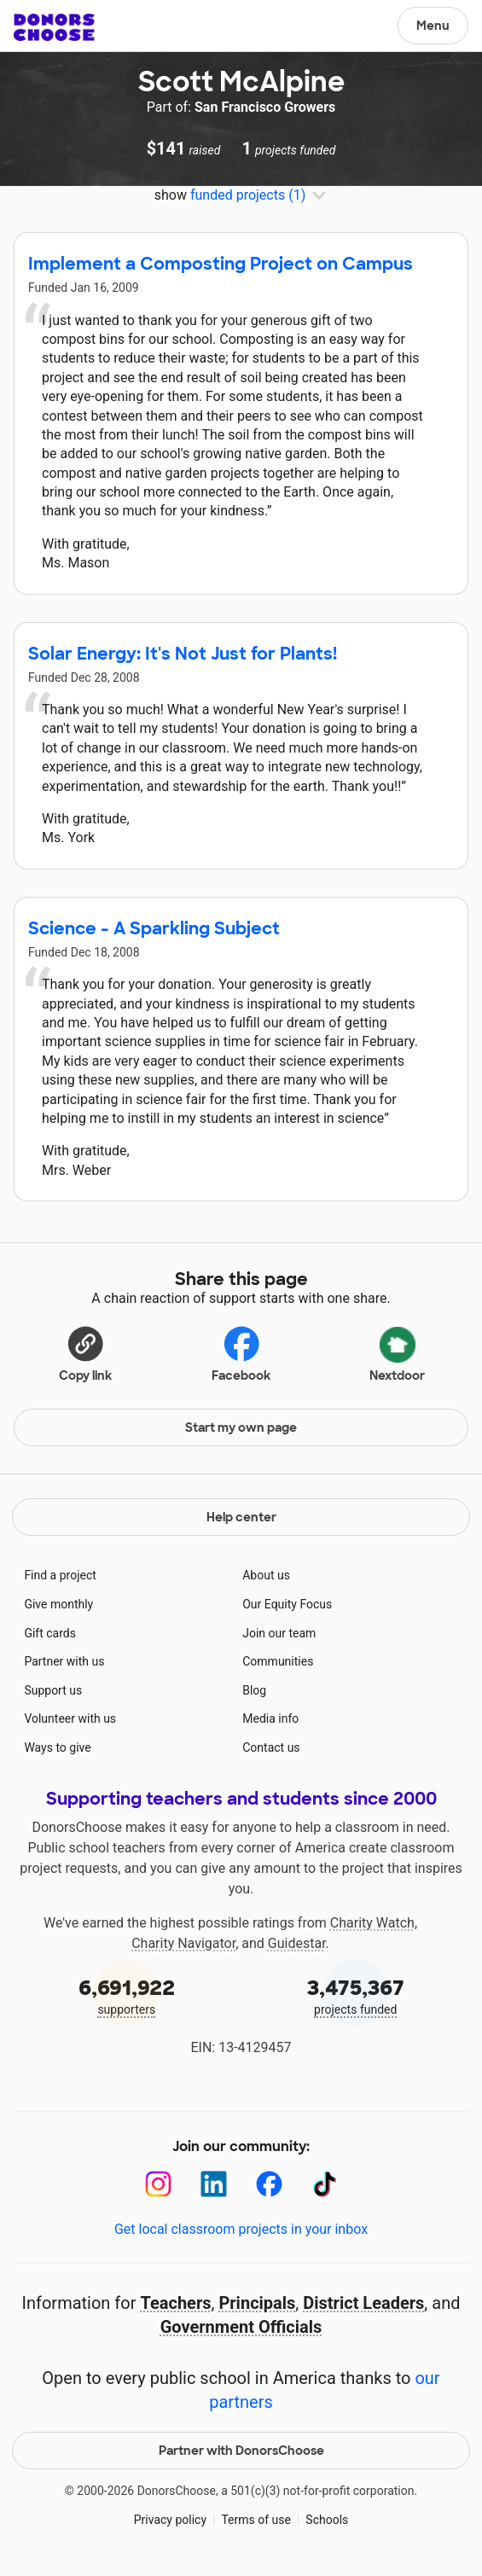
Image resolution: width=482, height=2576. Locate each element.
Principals (256, 2303)
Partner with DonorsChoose (241, 2450)
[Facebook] (269, 2184)
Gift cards (50, 1633)
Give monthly (58, 1604)
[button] (85, 1351)
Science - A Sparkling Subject (154, 928)
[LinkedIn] (213, 2184)
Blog (254, 1690)
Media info (270, 1718)
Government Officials (241, 2327)
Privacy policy (170, 2520)
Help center (241, 1517)
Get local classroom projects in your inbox (241, 2229)
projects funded (356, 1995)
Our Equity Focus (287, 1604)
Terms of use (256, 2520)
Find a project (60, 1575)
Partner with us (64, 1661)
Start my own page (241, 1427)
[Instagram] (158, 2184)
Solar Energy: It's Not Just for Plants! (182, 654)
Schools (326, 2520)
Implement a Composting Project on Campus (220, 264)
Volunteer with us (70, 1718)
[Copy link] (85, 1351)
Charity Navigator (183, 1943)
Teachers (175, 2303)
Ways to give (57, 1747)
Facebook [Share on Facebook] (241, 1352)
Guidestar (297, 1943)
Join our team (279, 1633)
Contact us (270, 1747)
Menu (433, 25)
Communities (277, 1661)
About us (266, 1575)
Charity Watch (372, 1923)
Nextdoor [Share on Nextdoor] (397, 1351)
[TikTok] (324, 2184)
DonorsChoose (54, 27)
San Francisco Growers (265, 107)
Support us (53, 1690)
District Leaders (363, 2303)
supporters (126, 1995)
